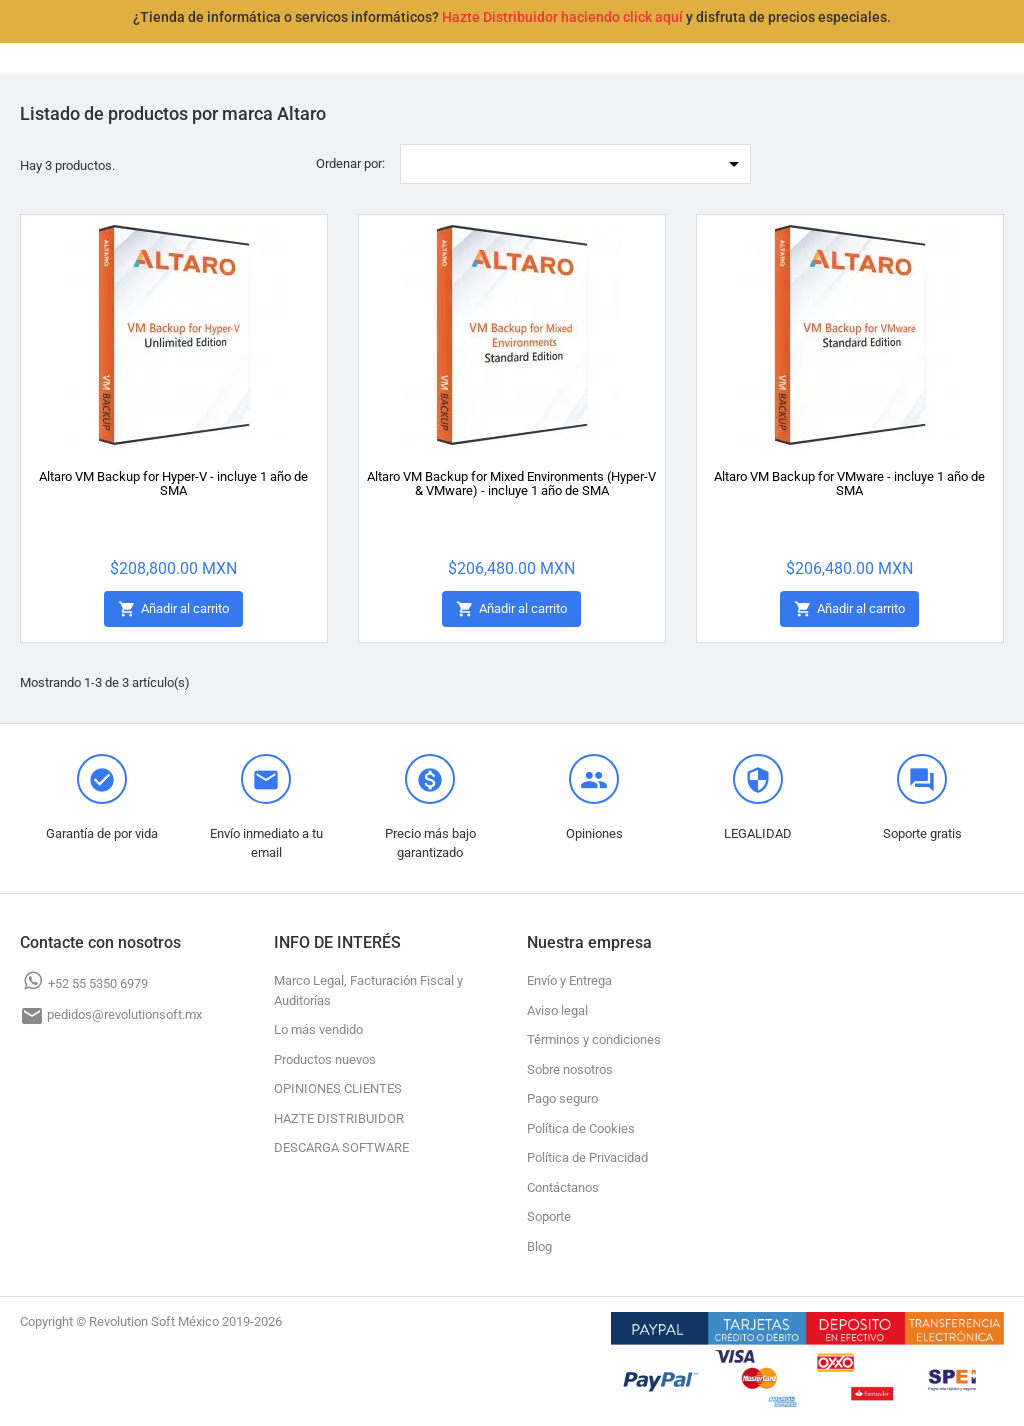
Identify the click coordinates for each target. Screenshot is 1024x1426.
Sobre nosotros (570, 1069)
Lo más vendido (318, 1029)
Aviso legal (557, 1010)
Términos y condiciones (594, 1039)
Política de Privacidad (587, 1157)
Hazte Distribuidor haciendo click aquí (562, 17)
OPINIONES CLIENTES (338, 1088)
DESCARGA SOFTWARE (341, 1147)
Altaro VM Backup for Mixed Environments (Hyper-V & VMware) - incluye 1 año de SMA (511, 483)
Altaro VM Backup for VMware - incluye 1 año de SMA (849, 483)
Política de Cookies (581, 1128)
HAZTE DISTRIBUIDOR (339, 1118)
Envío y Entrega (569, 980)
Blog (539, 1246)
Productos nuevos (325, 1059)
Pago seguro (562, 1098)
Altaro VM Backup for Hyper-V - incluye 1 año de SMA (173, 483)
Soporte (549, 1216)
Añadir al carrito (173, 609)
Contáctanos (563, 1187)
